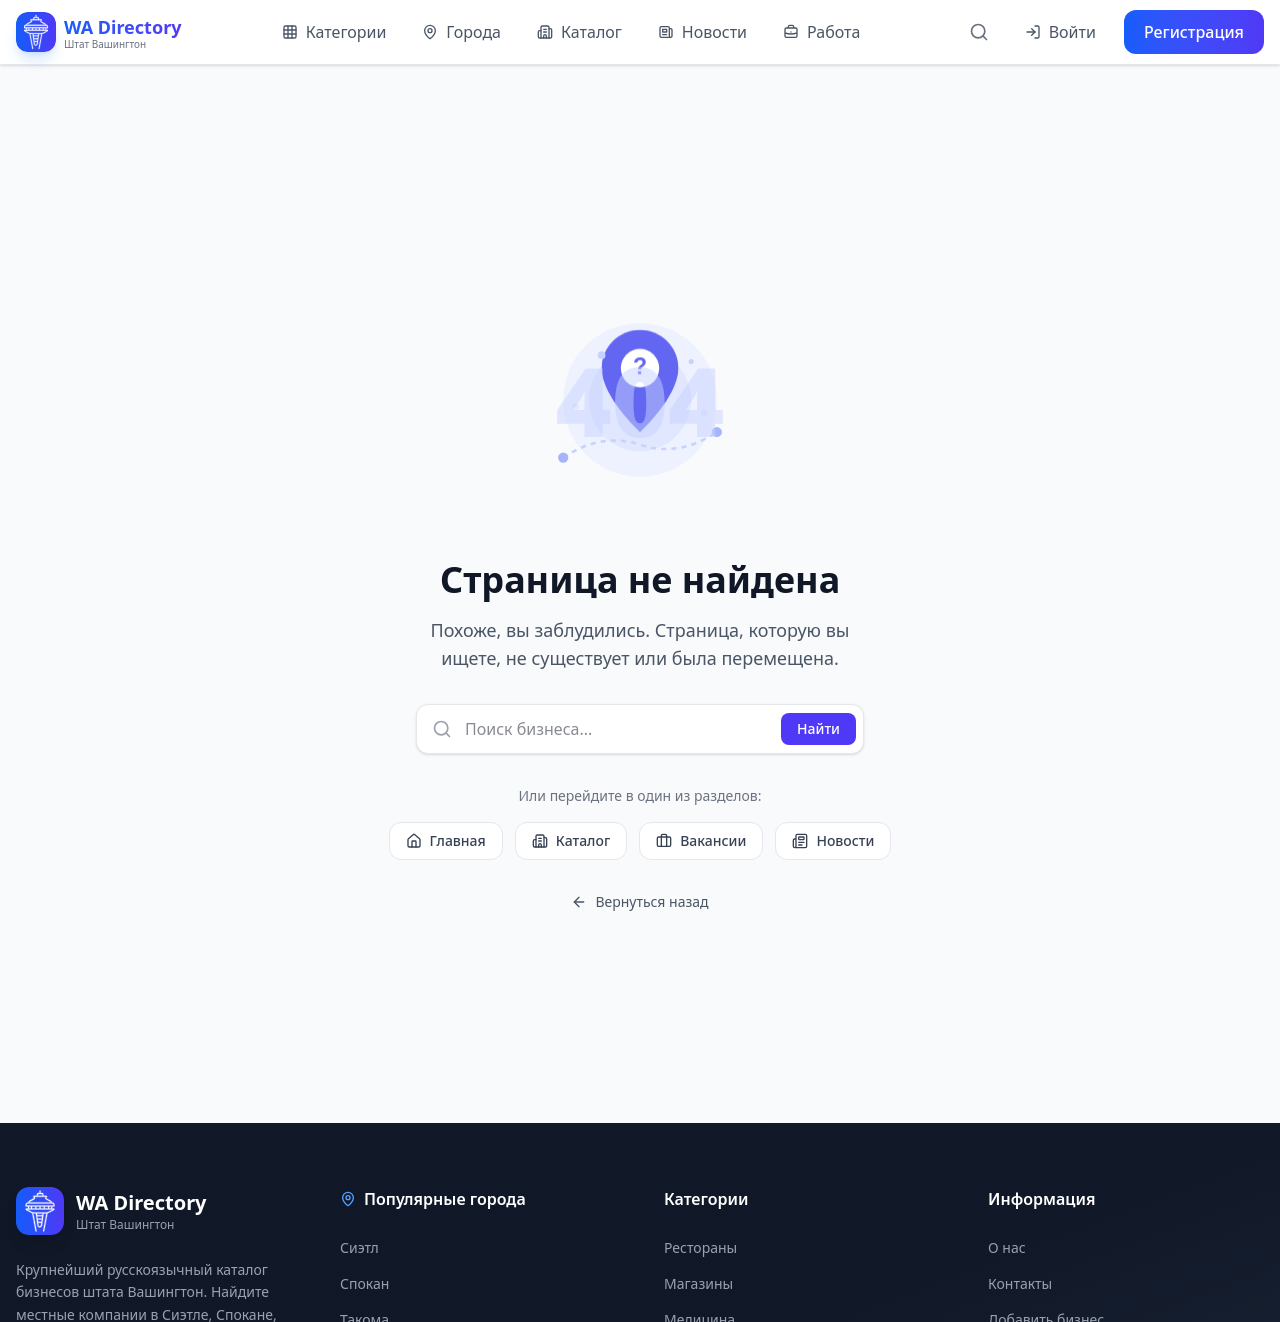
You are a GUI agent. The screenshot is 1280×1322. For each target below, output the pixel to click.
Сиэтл (359, 1247)
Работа (821, 32)
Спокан (364, 1283)
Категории (334, 32)
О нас (1007, 1247)
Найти (818, 728)
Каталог (579, 32)
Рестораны (700, 1247)
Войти (1060, 32)
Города (461, 32)
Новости (702, 32)
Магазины (698, 1283)
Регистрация (1194, 32)
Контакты (1020, 1283)
